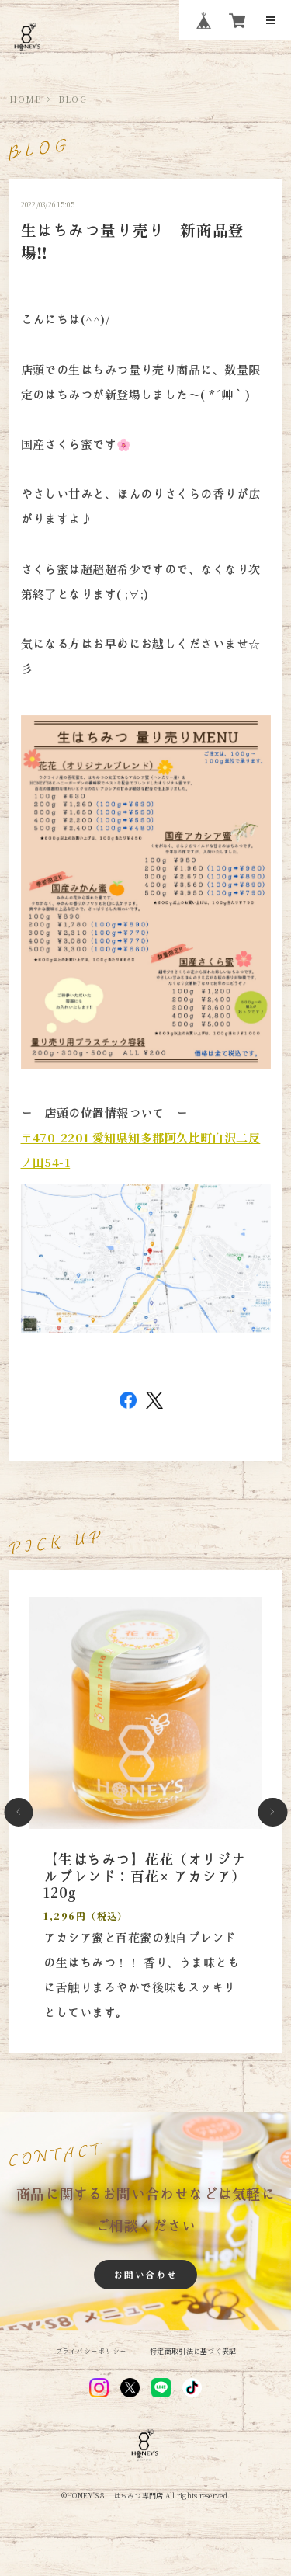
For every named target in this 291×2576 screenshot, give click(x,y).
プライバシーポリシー (91, 2351)
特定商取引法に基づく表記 (193, 2351)
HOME (25, 99)
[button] (18, 1812)
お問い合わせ (145, 2274)
